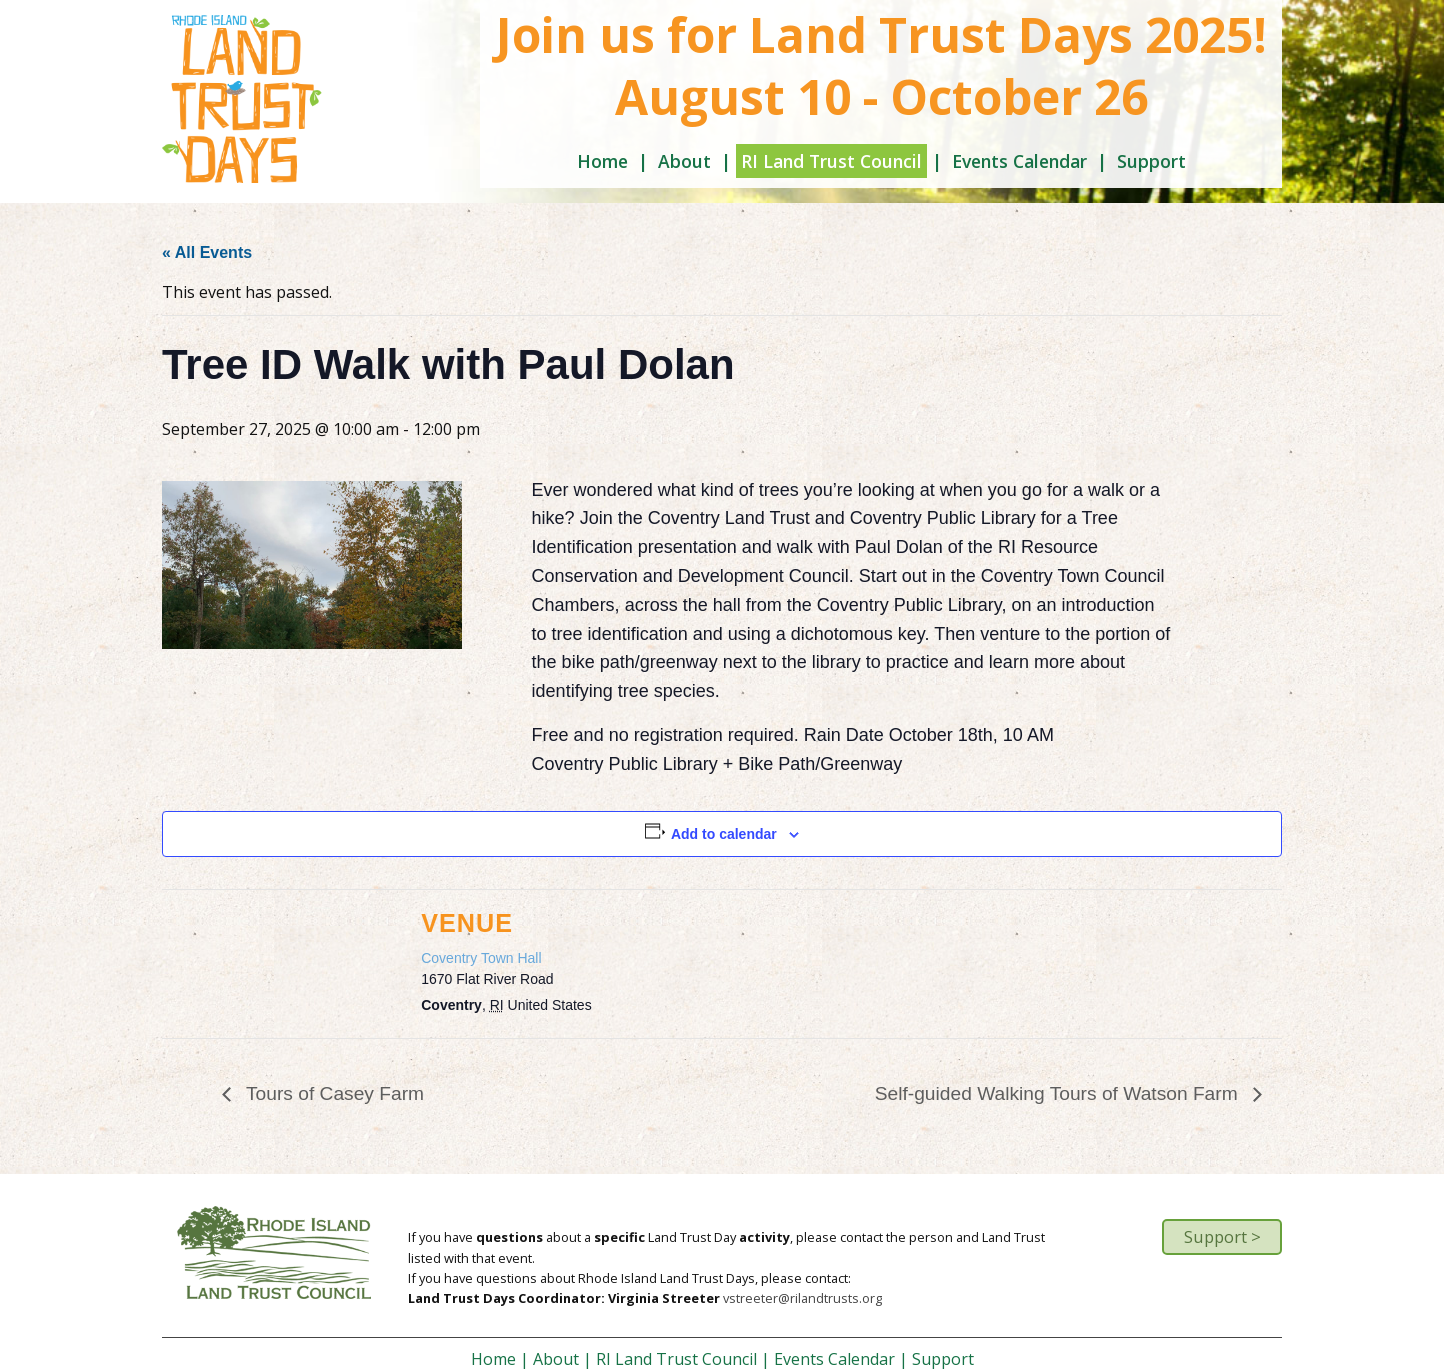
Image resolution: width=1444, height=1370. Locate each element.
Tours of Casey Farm (332, 1093)
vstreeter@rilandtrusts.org (802, 1298)
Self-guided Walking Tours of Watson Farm (1059, 1093)
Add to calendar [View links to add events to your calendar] (724, 834)
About (684, 161)
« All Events (207, 252)
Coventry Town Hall (481, 958)
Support (1151, 161)
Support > (1222, 1236)
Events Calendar (1019, 161)
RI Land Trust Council (831, 161)
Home (602, 161)
